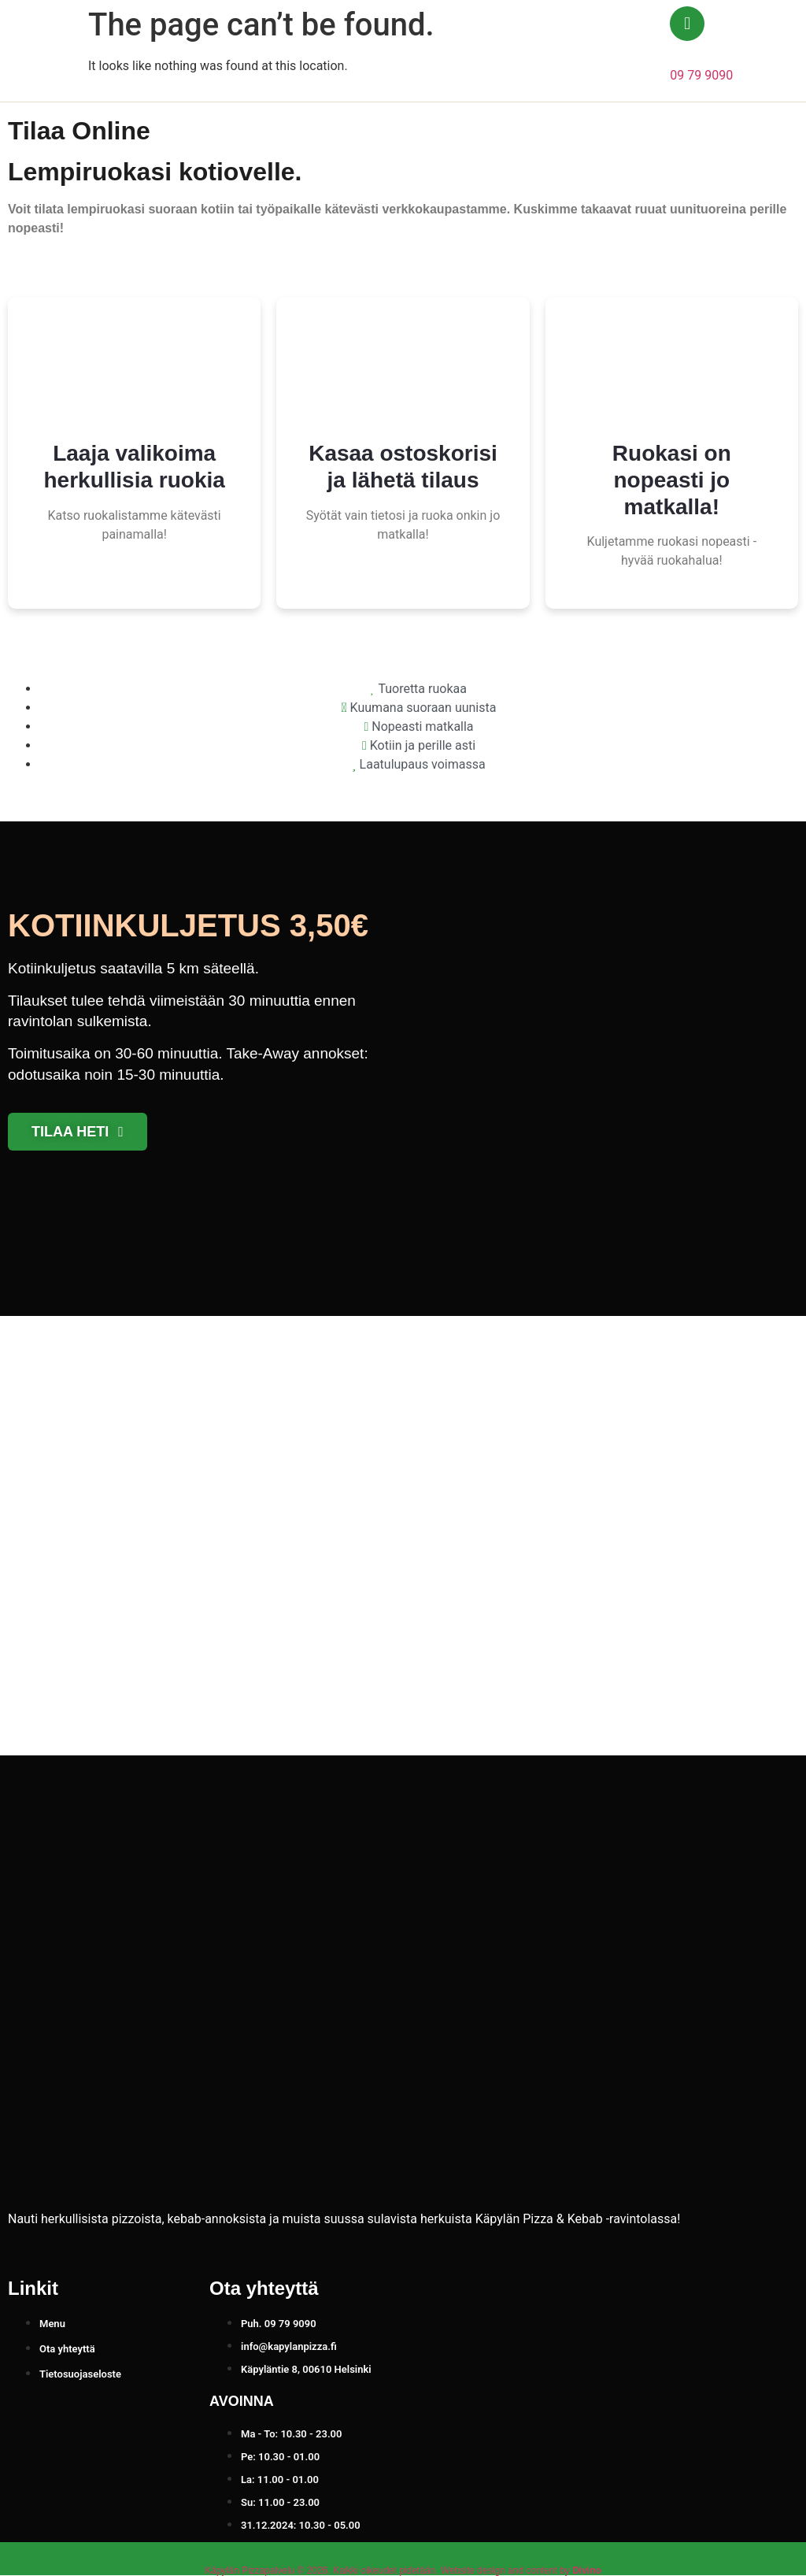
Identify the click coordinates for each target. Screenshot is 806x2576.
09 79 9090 (701, 75)
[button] (757, 51)
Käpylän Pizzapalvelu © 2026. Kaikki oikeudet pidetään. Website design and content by (403, 2570)
